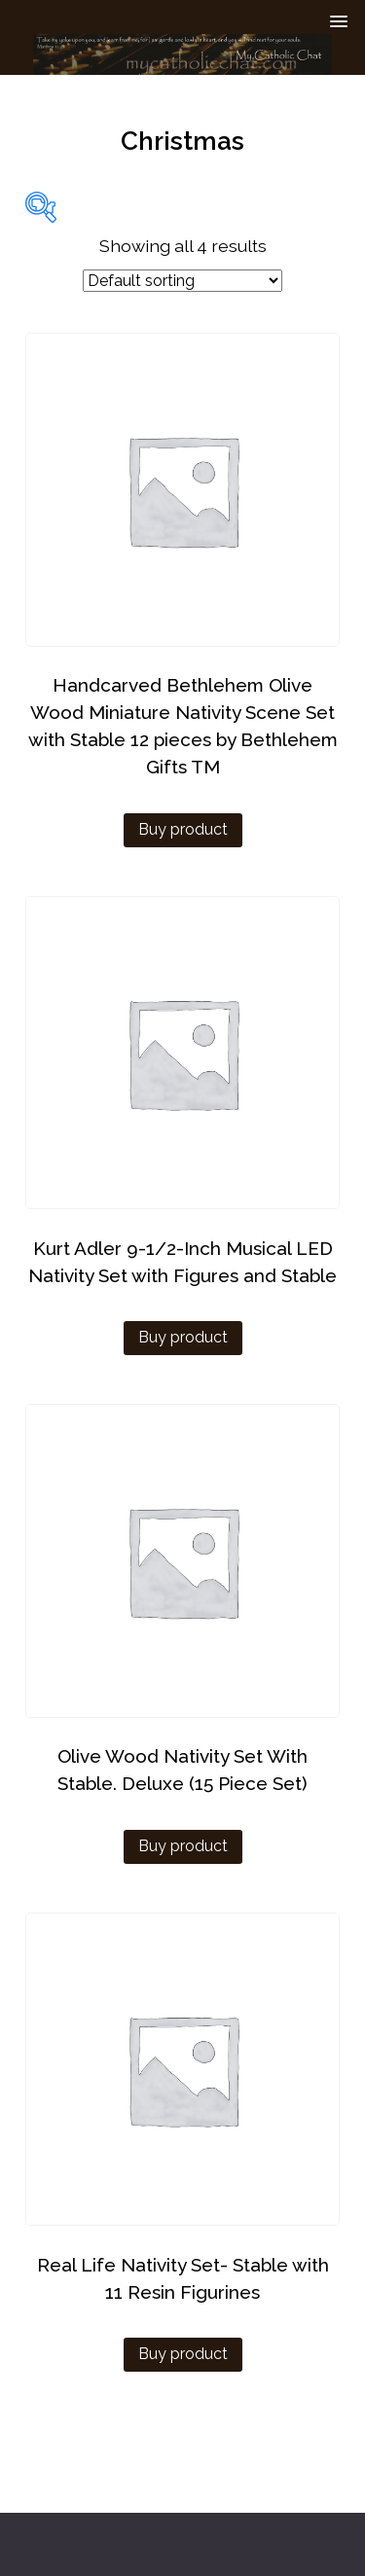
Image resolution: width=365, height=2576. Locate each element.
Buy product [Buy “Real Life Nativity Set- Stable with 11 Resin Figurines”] (183, 2353)
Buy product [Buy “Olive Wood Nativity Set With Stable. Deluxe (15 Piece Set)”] (183, 1846)
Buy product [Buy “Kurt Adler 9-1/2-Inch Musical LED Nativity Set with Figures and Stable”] (183, 1337)
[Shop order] (182, 280)
